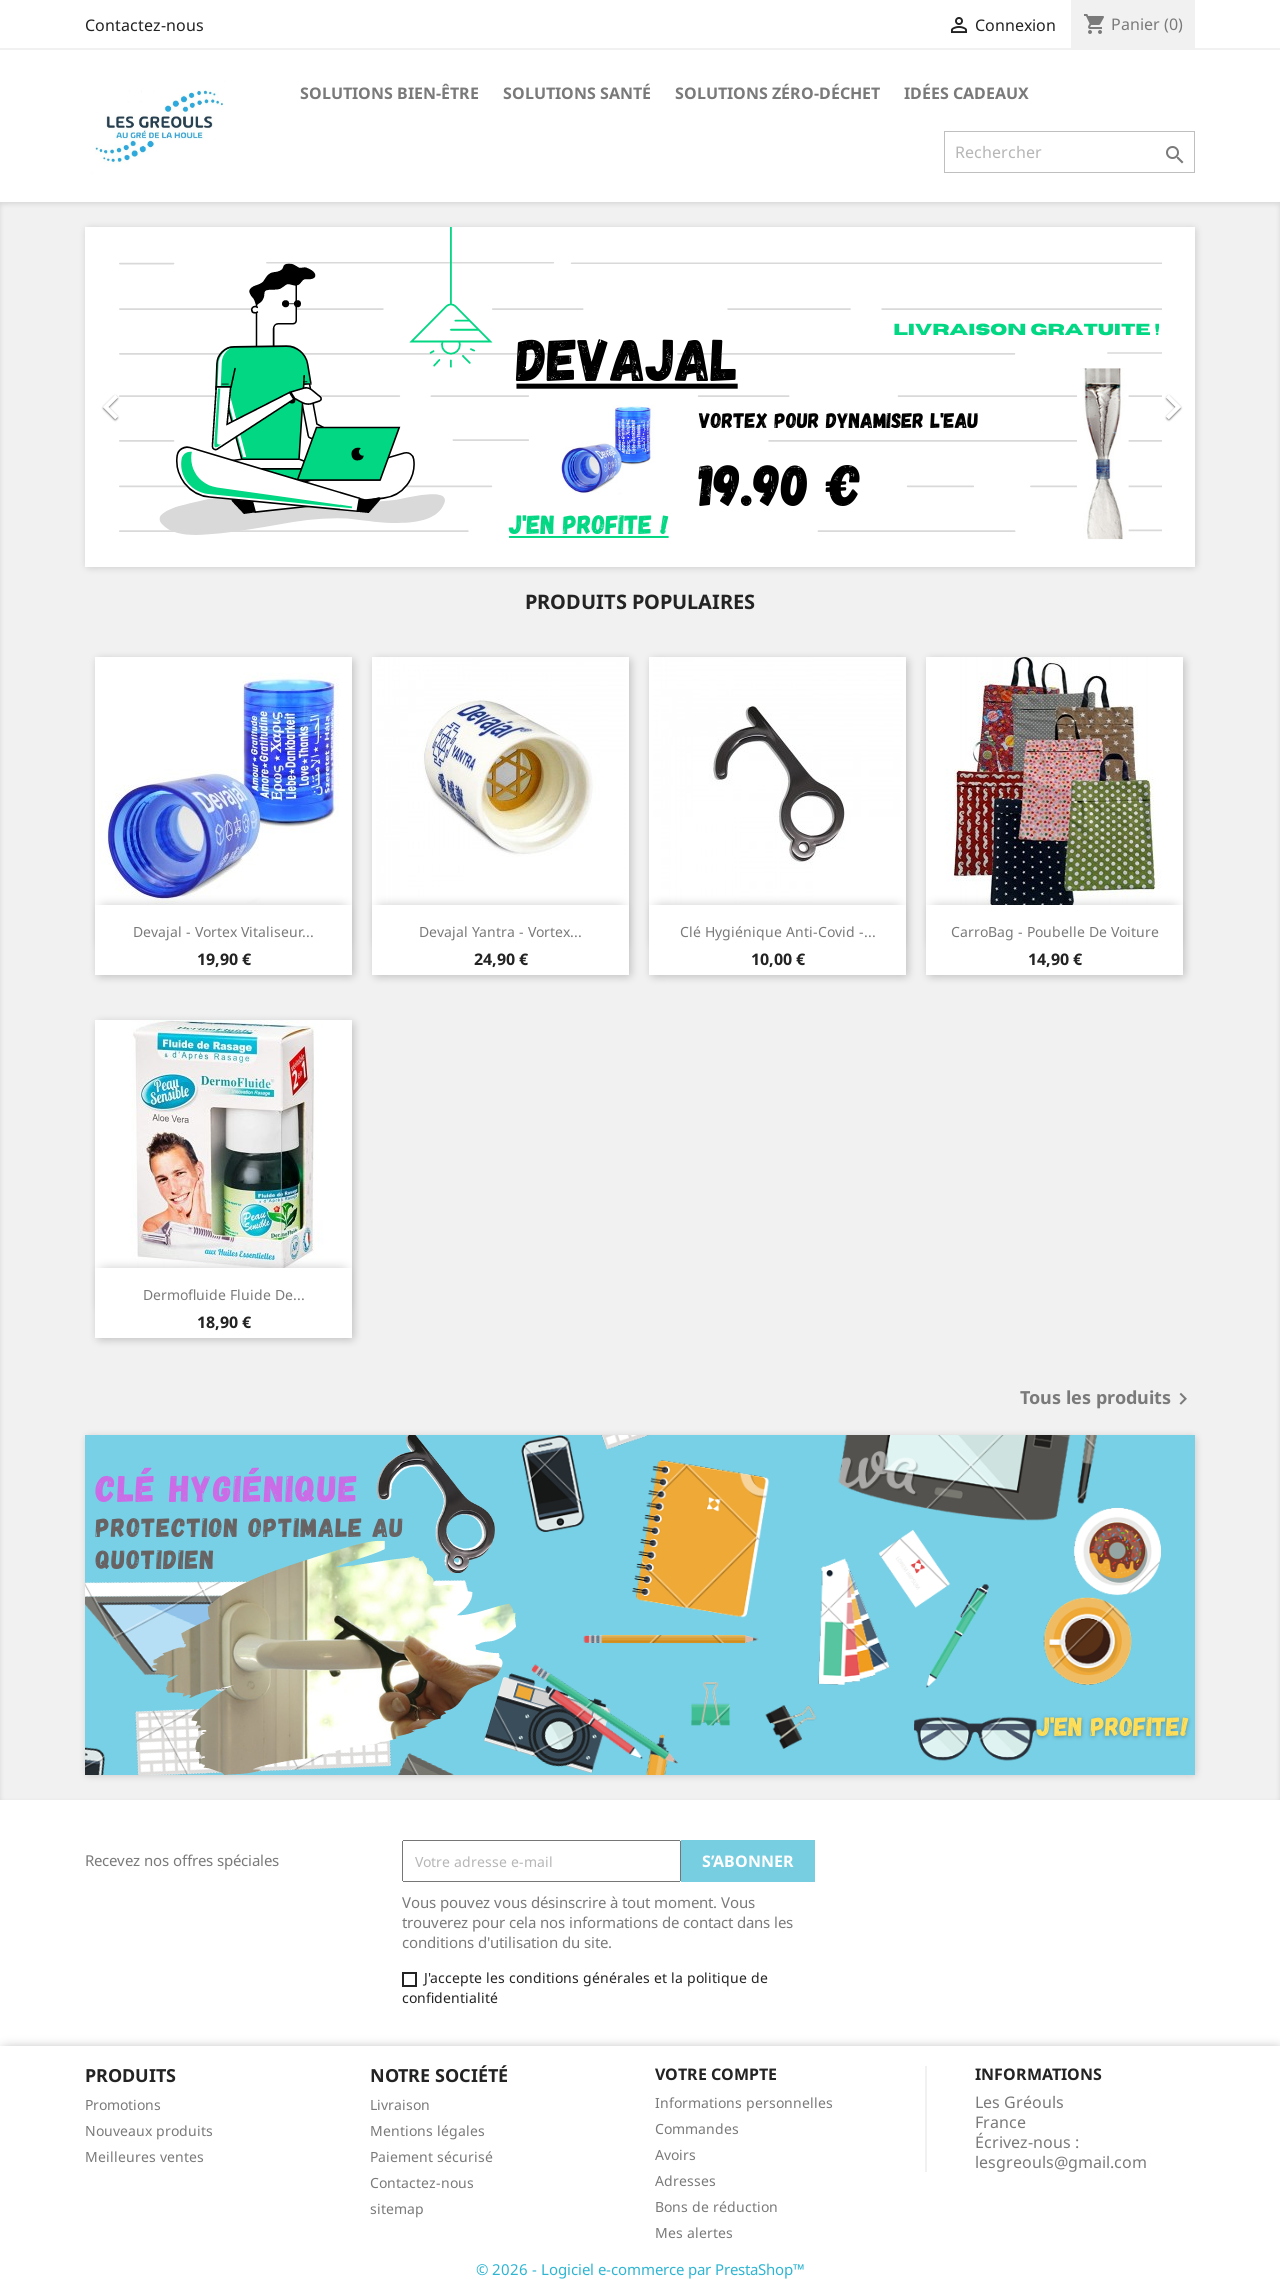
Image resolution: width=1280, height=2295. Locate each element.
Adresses (685, 2180)
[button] (168, 397)
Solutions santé (577, 93)
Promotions (123, 2104)
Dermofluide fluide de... (224, 1294)
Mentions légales (427, 2130)
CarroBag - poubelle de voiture (1055, 931)
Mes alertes (694, 2232)
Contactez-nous (144, 25)
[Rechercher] (1069, 152)
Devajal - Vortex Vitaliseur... (223, 931)
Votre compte (716, 2074)
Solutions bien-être (389, 93)
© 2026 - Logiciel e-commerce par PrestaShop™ (640, 2269)
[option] (640, 397)
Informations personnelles (744, 2102)
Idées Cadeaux (966, 93)
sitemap (397, 2208)
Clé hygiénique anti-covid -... (778, 931)
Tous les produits (1107, 1399)
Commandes (697, 2128)
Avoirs (675, 2154)
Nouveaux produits (149, 2130)
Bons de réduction (716, 2206)
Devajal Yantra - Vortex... (500, 931)
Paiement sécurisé (431, 2156)
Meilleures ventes (144, 2156)
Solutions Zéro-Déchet (777, 93)
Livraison (400, 2104)
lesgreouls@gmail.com (1061, 2162)
